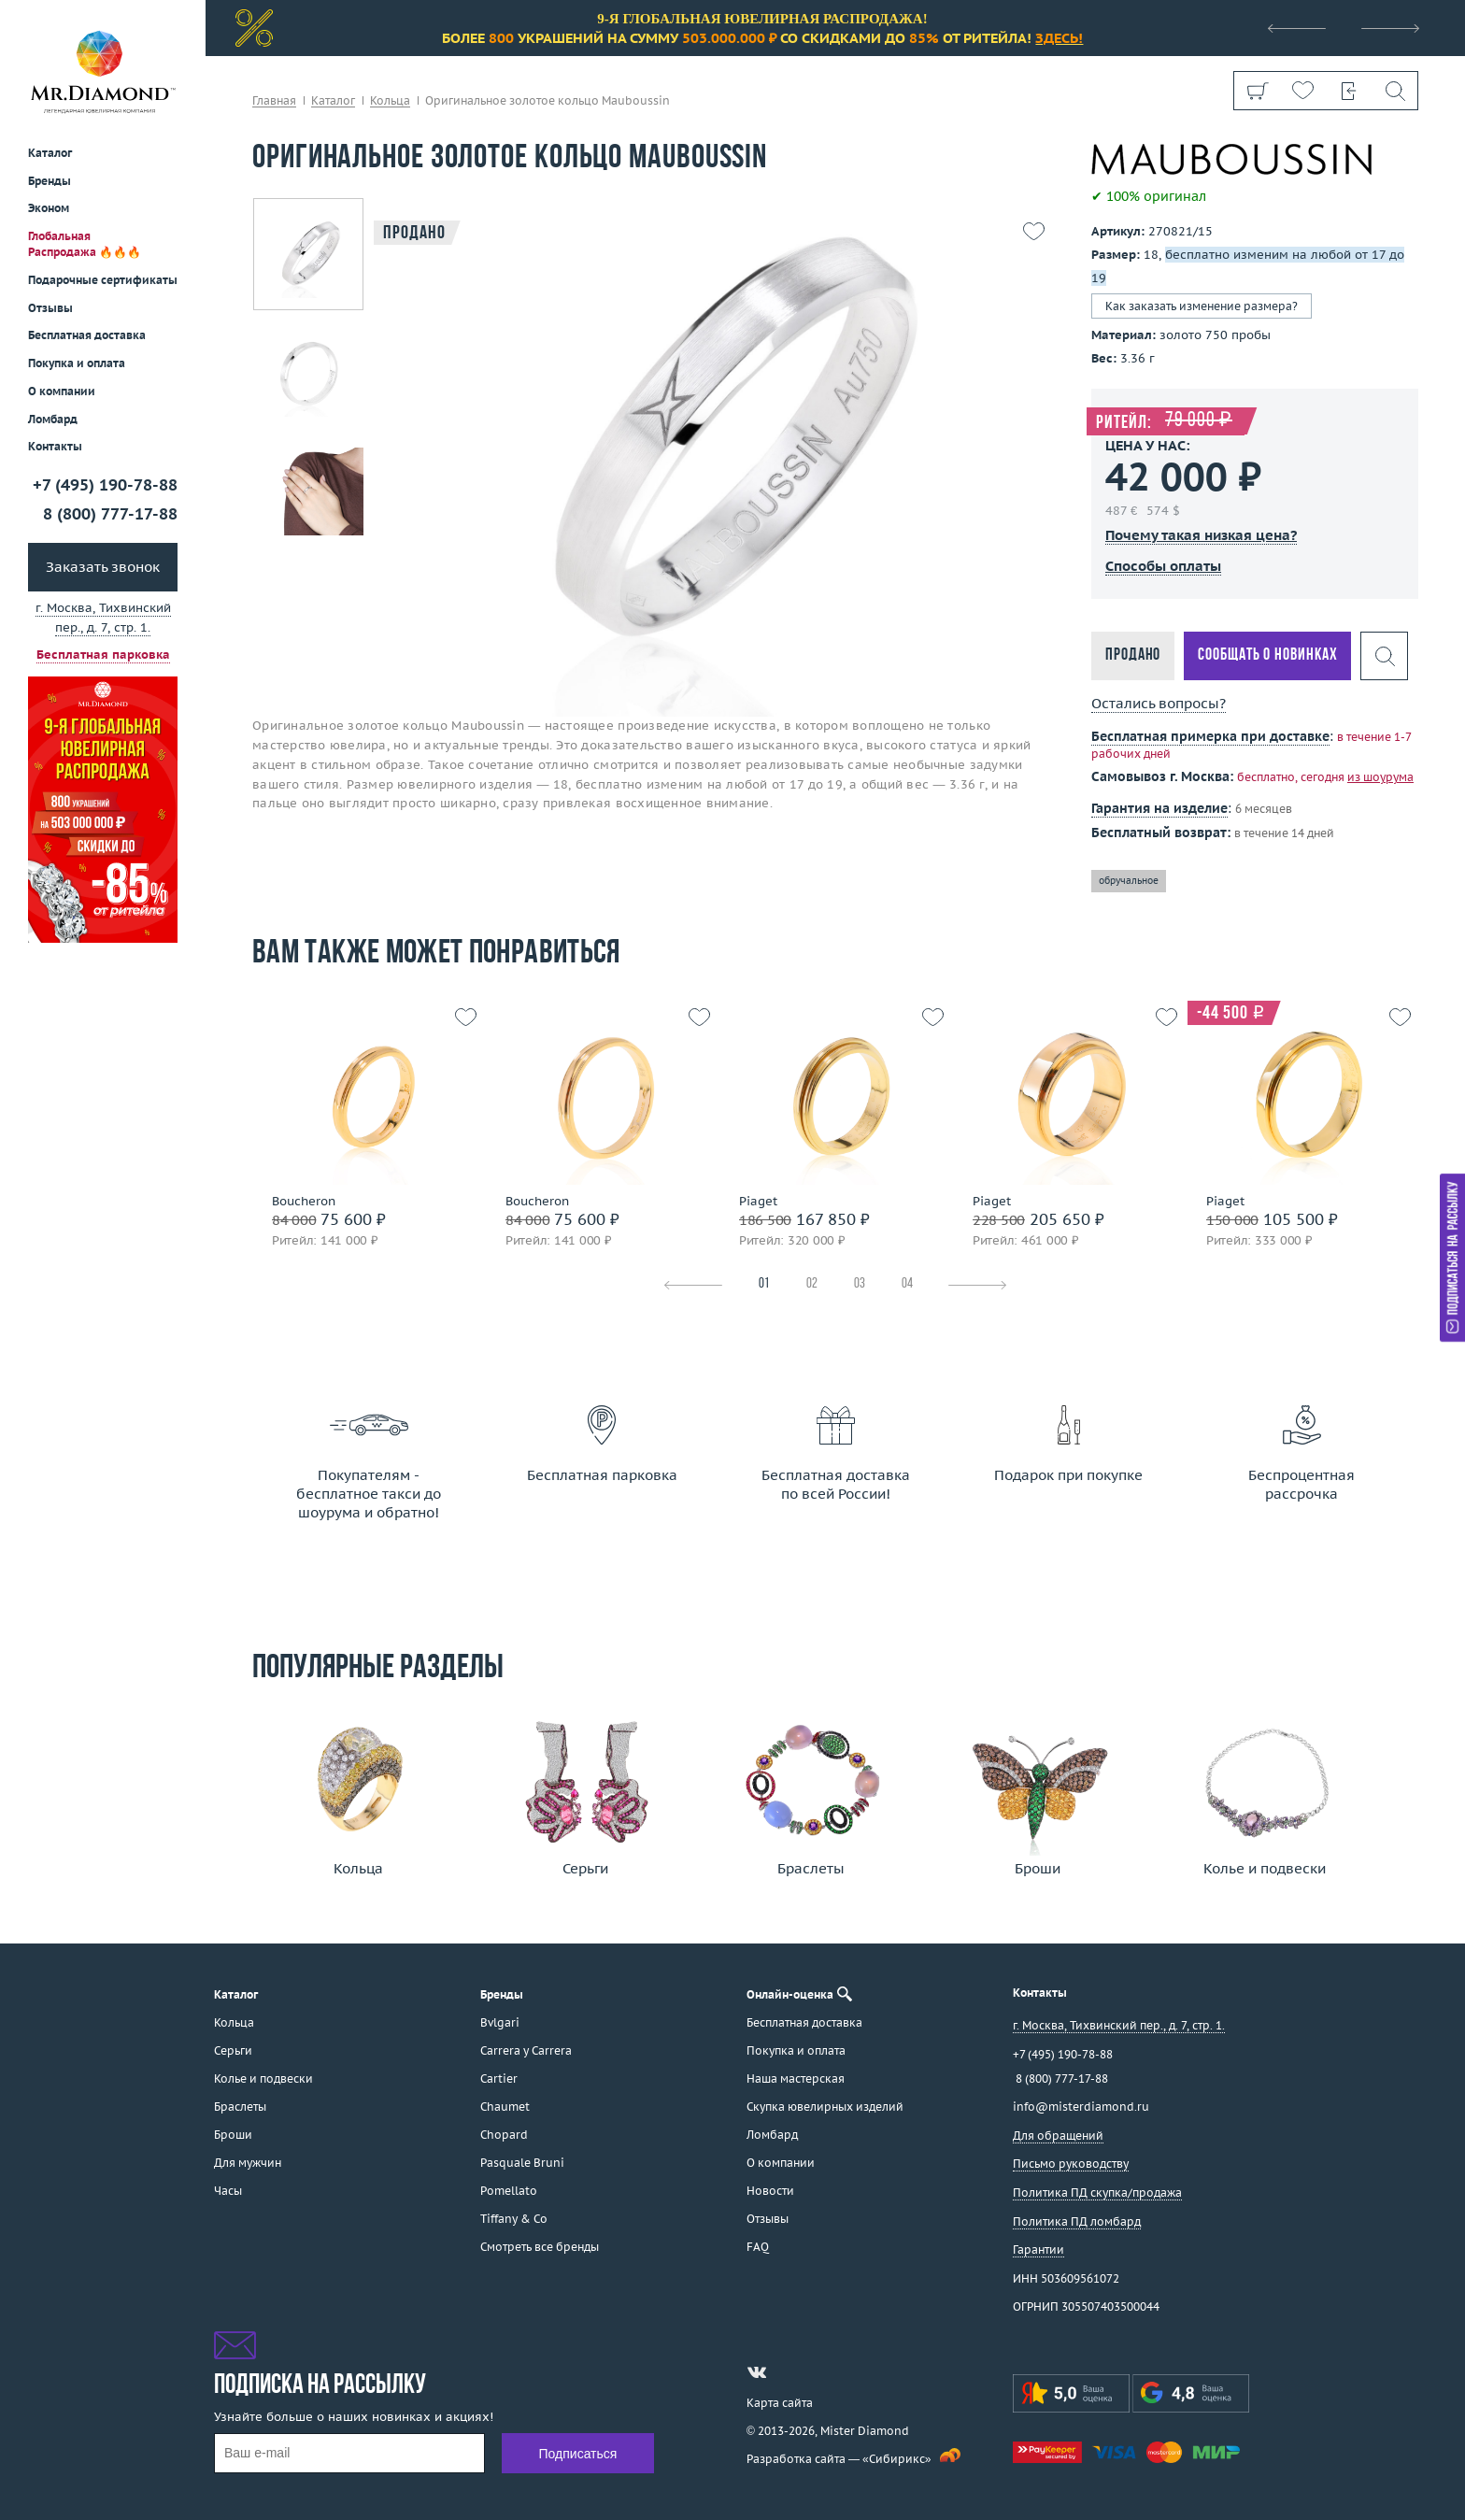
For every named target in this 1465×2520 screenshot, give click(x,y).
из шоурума (1380, 777)
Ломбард (53, 419)
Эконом (48, 208)
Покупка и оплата (76, 363)
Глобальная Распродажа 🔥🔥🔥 (84, 244)
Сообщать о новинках (1267, 655)
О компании (61, 391)
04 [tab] (907, 1284)
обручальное (1129, 881)
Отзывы (50, 308)
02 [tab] (812, 1284)
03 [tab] (859, 1284)
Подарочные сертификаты (103, 280)
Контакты (55, 446)
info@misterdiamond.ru (1081, 2107)
